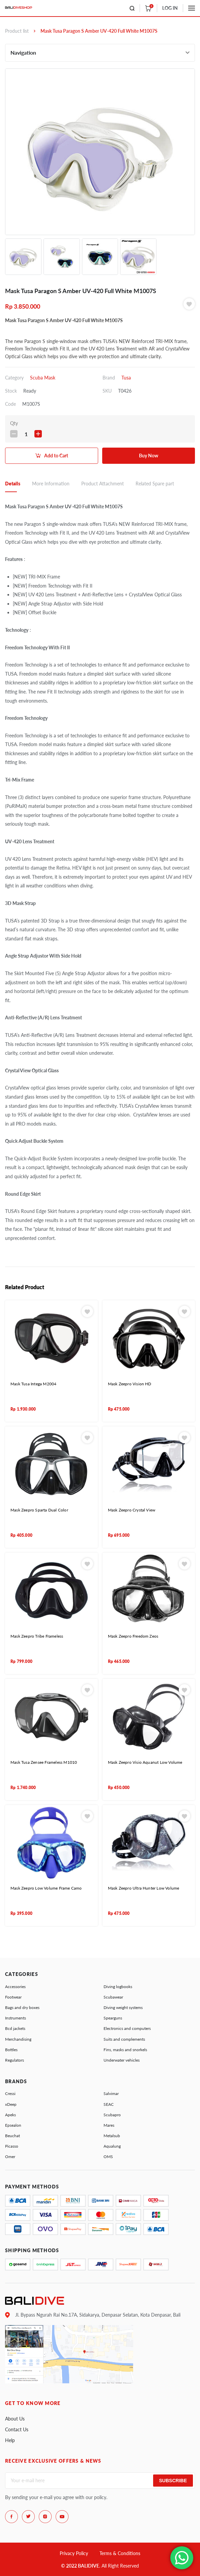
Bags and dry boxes (22, 2007)
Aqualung (112, 2146)
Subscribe (173, 2480)
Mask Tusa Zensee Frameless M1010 (43, 1762)
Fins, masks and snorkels (125, 2049)
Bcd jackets (15, 2028)
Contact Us (16, 2429)
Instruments (15, 2017)
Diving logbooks (118, 1986)
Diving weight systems (123, 2007)
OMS (108, 2156)
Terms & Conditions (119, 2553)
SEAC (109, 2104)
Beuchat (12, 2135)
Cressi (10, 2093)
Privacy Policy (74, 2553)
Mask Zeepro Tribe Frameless (36, 1636)
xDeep (11, 2104)
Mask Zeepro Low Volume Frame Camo (46, 1888)
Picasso (11, 2146)
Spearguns (113, 2017)
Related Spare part (155, 483)
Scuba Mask (42, 377)
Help (10, 2440)
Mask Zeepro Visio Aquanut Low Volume (145, 1762)
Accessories (15, 1986)
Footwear (13, 1997)
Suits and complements (124, 2039)
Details (12, 483)
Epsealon (13, 2125)
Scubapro (112, 2114)
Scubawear (113, 1997)
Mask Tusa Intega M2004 (33, 1383)
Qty (14, 423)
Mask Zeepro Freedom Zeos (133, 1636)
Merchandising (18, 2039)
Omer (10, 2156)
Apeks (10, 2114)
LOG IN (170, 8)
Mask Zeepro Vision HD (129, 1383)
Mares (109, 2125)
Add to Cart (56, 455)
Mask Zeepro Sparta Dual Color (39, 1509)
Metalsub (112, 2135)
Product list (17, 31)
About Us (15, 2419)
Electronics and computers (127, 2028)
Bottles (11, 2049)
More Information (50, 483)
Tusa (126, 377)
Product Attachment (102, 483)
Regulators (14, 2060)
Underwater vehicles (122, 2060)
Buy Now (148, 455)
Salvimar (111, 2093)
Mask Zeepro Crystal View (131, 1509)
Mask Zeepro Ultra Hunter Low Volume (143, 1888)
